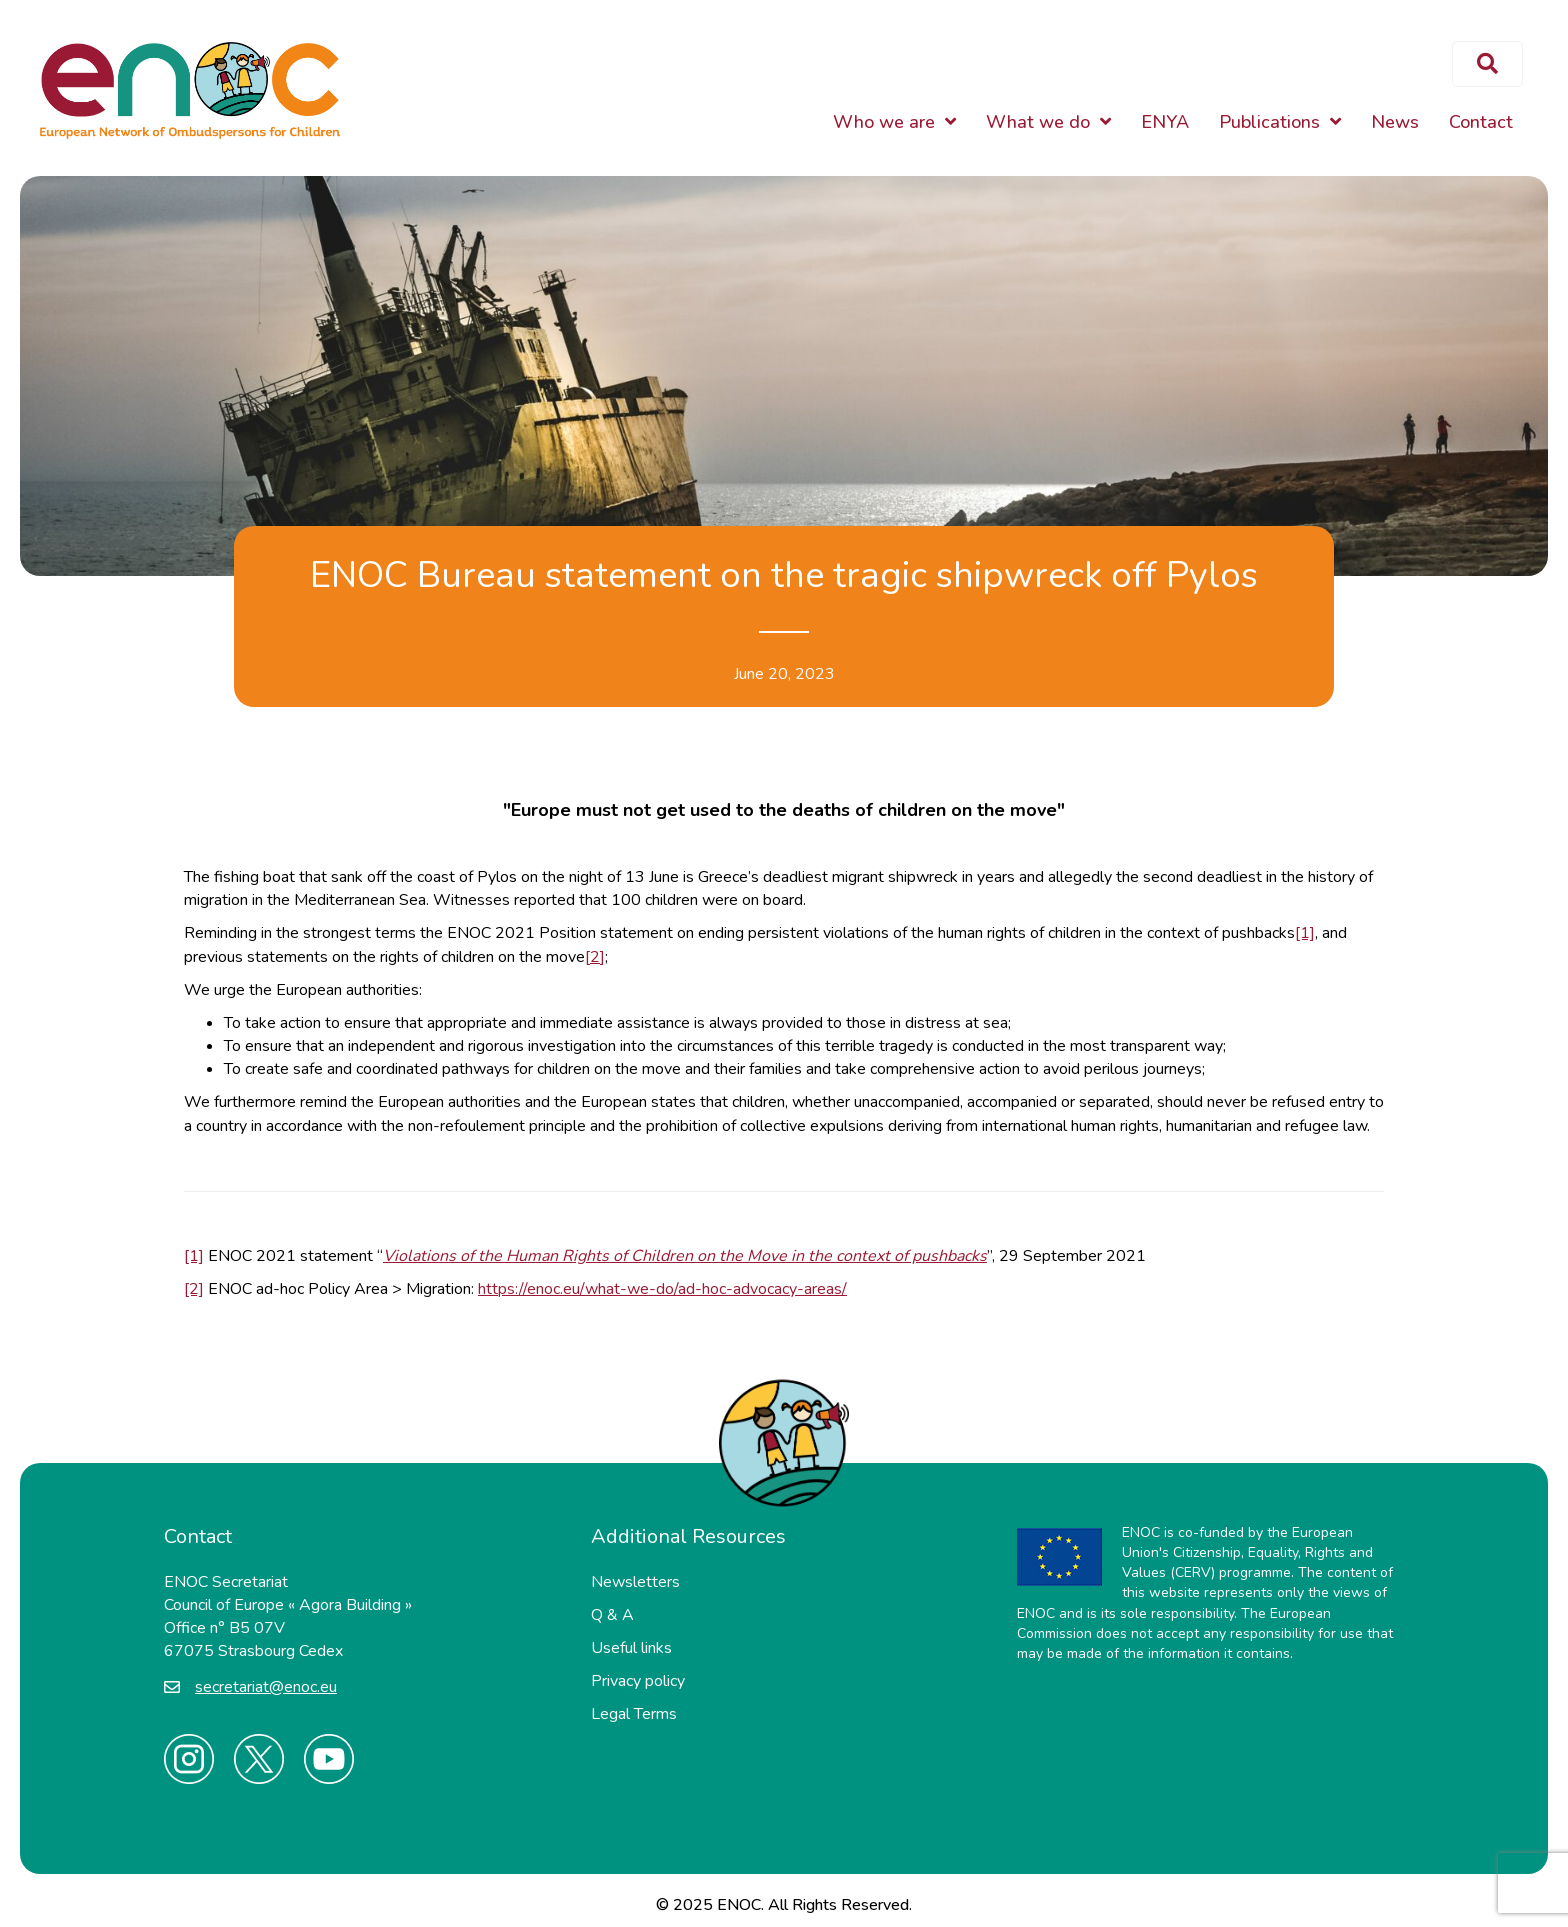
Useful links (631, 1648)
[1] (1305, 933)
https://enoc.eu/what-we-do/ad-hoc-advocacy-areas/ (662, 1289)
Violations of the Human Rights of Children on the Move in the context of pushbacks (685, 1256)
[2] (595, 957)
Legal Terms (634, 1714)
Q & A (612, 1615)
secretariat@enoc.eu (266, 1687)
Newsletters (635, 1582)
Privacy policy (638, 1681)
